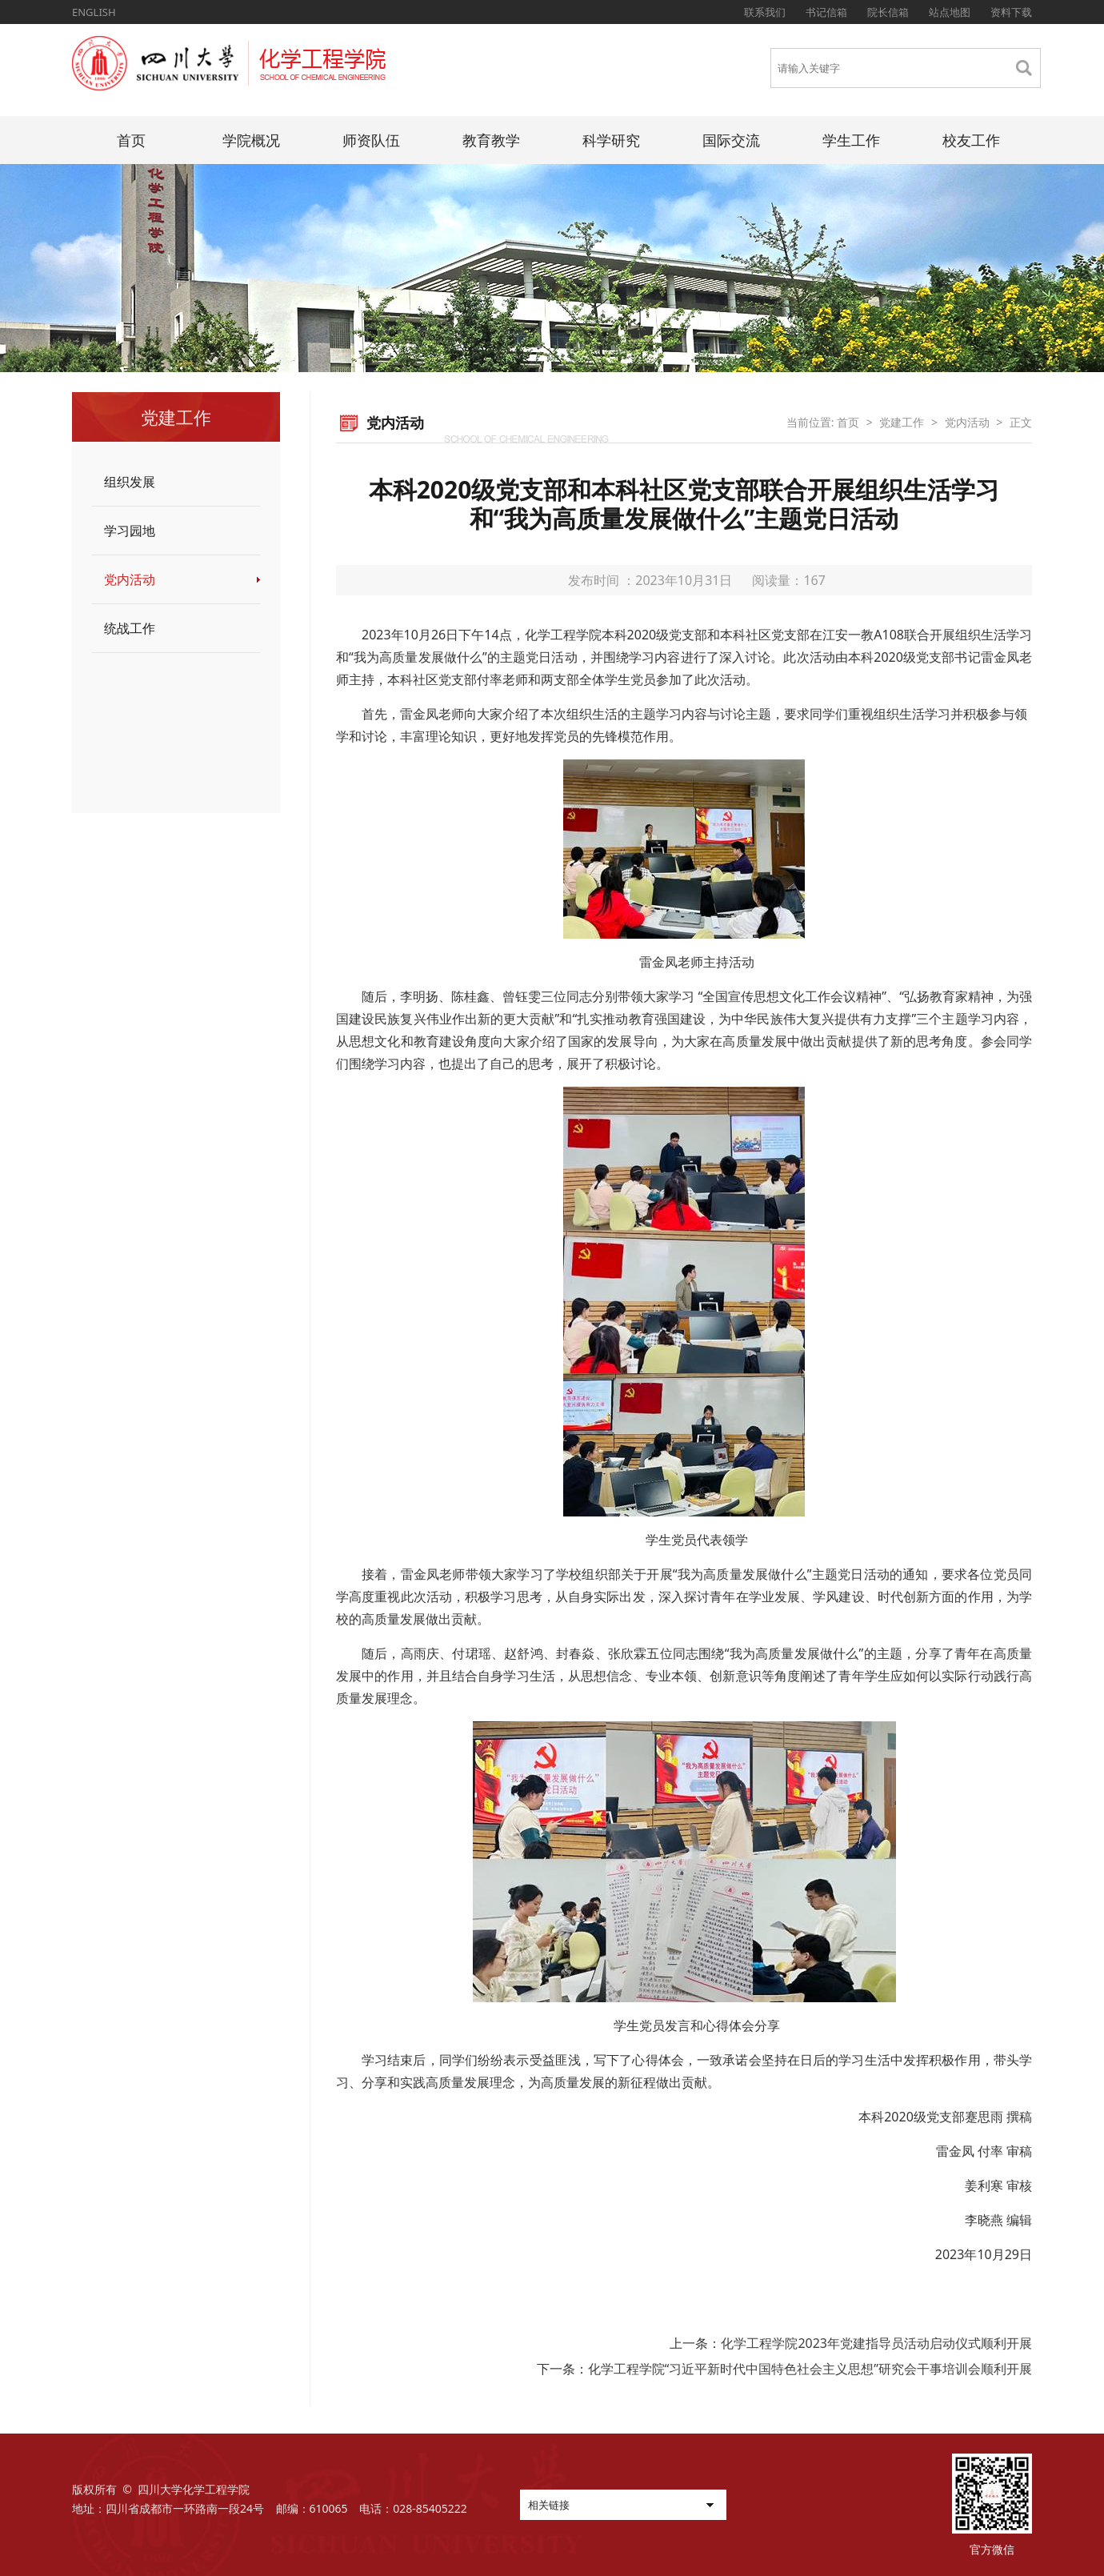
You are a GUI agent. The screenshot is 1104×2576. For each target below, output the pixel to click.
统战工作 (129, 628)
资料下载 (1011, 12)
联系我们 (765, 12)
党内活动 (129, 579)
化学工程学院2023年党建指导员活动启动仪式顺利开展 (876, 2343)
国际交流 (731, 140)
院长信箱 (888, 12)
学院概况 (251, 140)
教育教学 (491, 140)
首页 (131, 140)
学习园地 (129, 530)
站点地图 (949, 12)
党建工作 (901, 422)
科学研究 (611, 140)
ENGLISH (94, 12)
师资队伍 (371, 140)
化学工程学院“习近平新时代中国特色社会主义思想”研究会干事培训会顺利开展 (810, 2369)
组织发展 (129, 482)
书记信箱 (826, 12)
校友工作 (971, 140)
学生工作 (851, 140)
